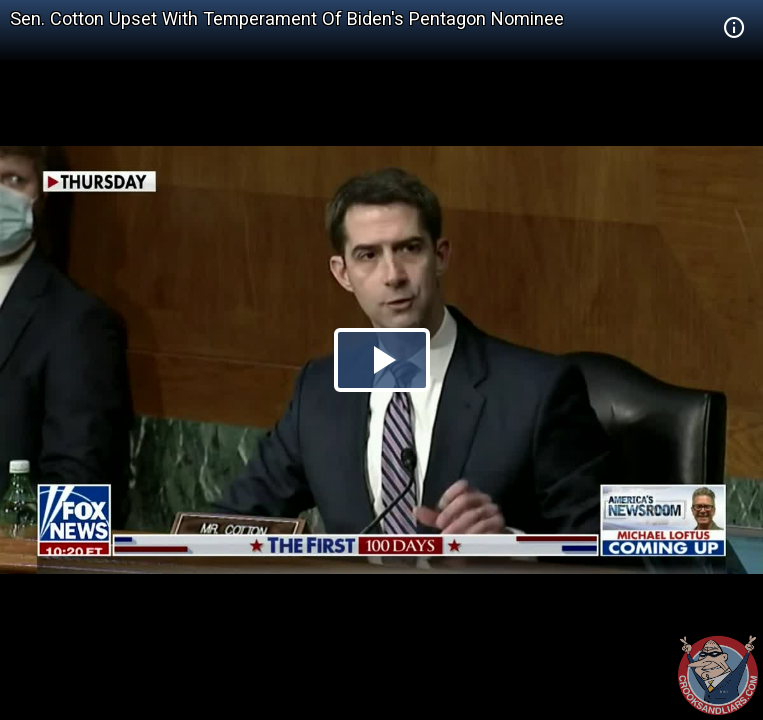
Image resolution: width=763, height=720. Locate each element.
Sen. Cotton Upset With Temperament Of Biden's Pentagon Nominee (287, 18)
